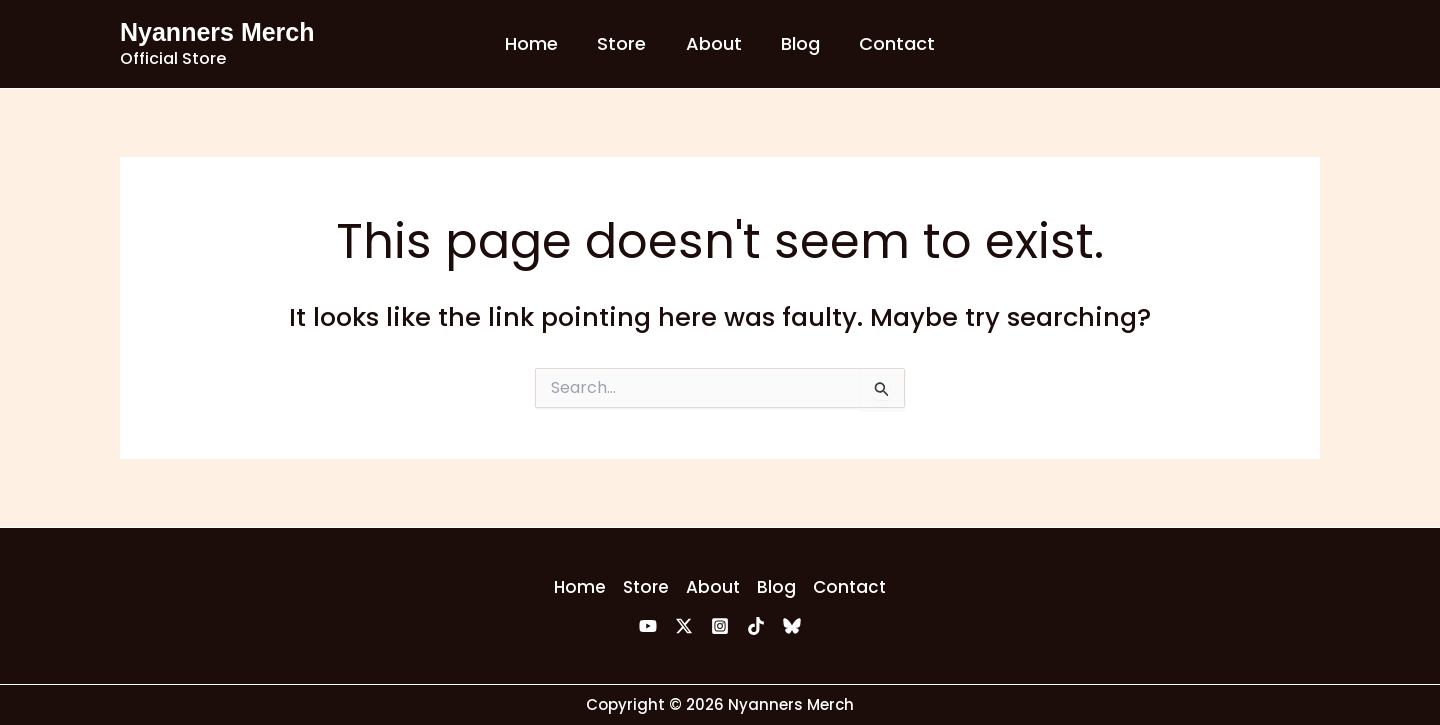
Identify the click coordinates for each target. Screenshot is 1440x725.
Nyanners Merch (217, 32)
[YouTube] (648, 626)
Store (625, 43)
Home (538, 43)
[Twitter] (684, 626)
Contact (891, 43)
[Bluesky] (792, 626)
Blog (797, 43)
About (714, 43)
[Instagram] (720, 626)
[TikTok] (756, 626)
